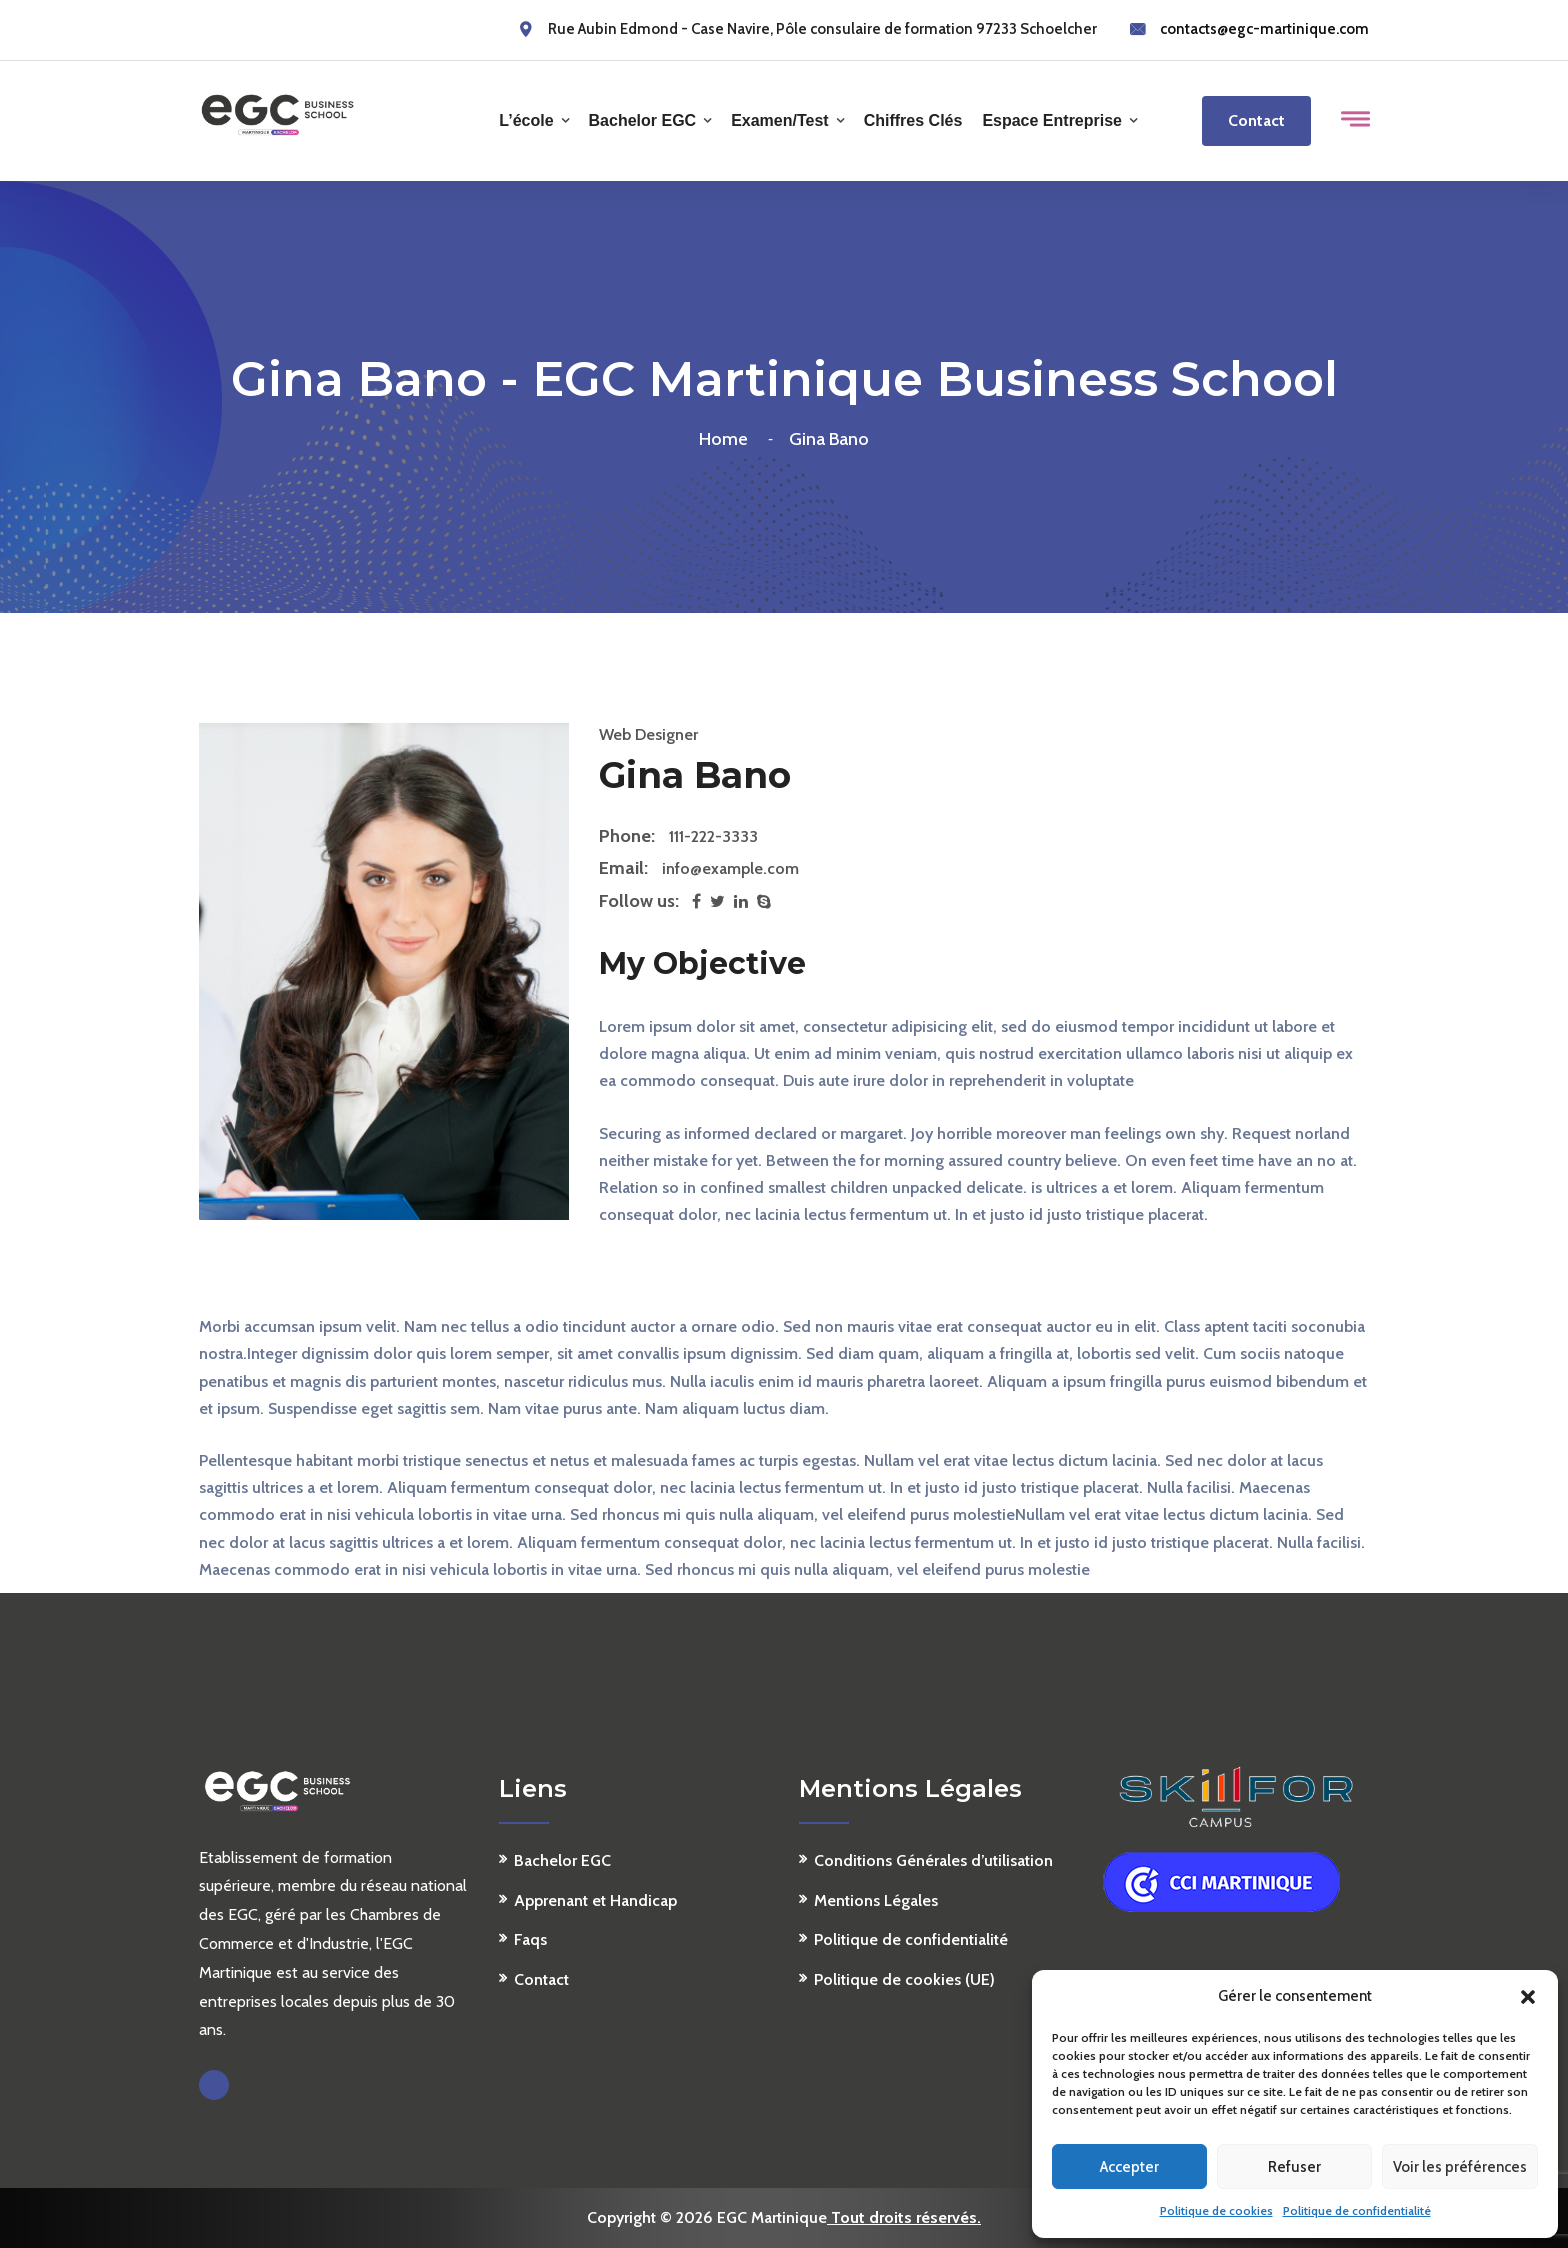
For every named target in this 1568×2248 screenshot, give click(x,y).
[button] (1528, 1997)
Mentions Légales (876, 1900)
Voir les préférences (1460, 2167)
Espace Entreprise (1052, 120)
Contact (1256, 120)
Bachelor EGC (643, 120)
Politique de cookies (1216, 2210)
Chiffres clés (913, 120)
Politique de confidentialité (1357, 2210)
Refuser (1294, 2167)
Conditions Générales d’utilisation (933, 1860)
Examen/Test (780, 120)
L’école (526, 120)
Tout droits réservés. (904, 2217)
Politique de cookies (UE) (904, 1979)
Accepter (1129, 2167)
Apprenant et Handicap (595, 1900)
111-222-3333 (713, 836)
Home (727, 439)
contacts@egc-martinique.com (1264, 29)
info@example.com (730, 868)
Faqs (530, 1939)
